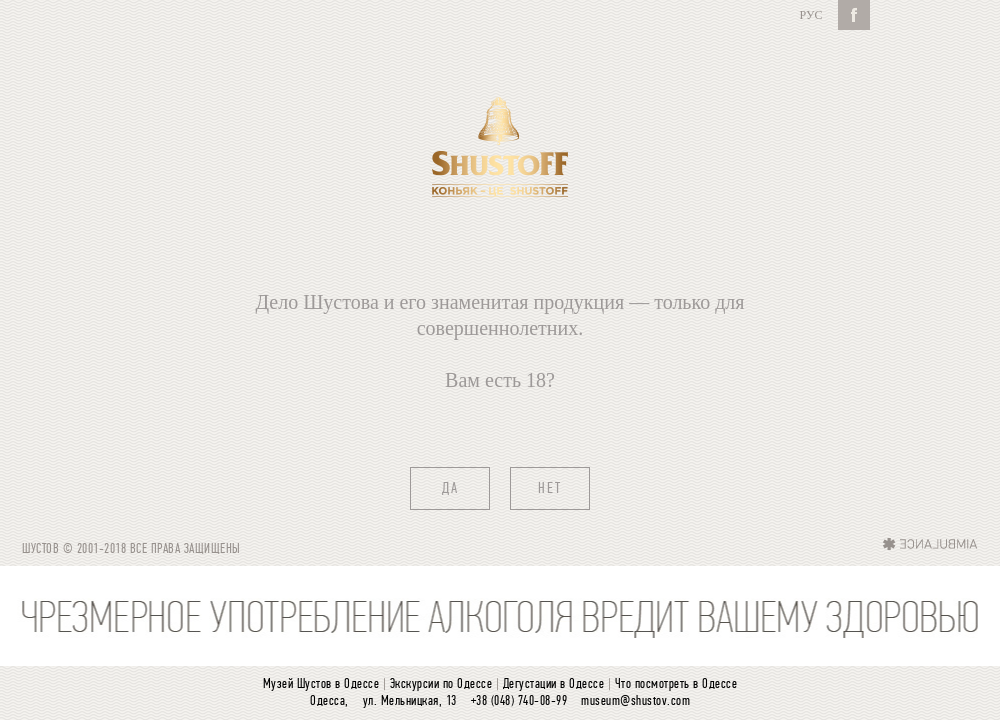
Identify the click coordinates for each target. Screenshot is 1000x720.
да (450, 489)
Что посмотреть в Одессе (676, 684)
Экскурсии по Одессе (441, 684)
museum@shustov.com (635, 701)
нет (550, 489)
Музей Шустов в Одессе (321, 684)
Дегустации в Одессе (554, 684)
